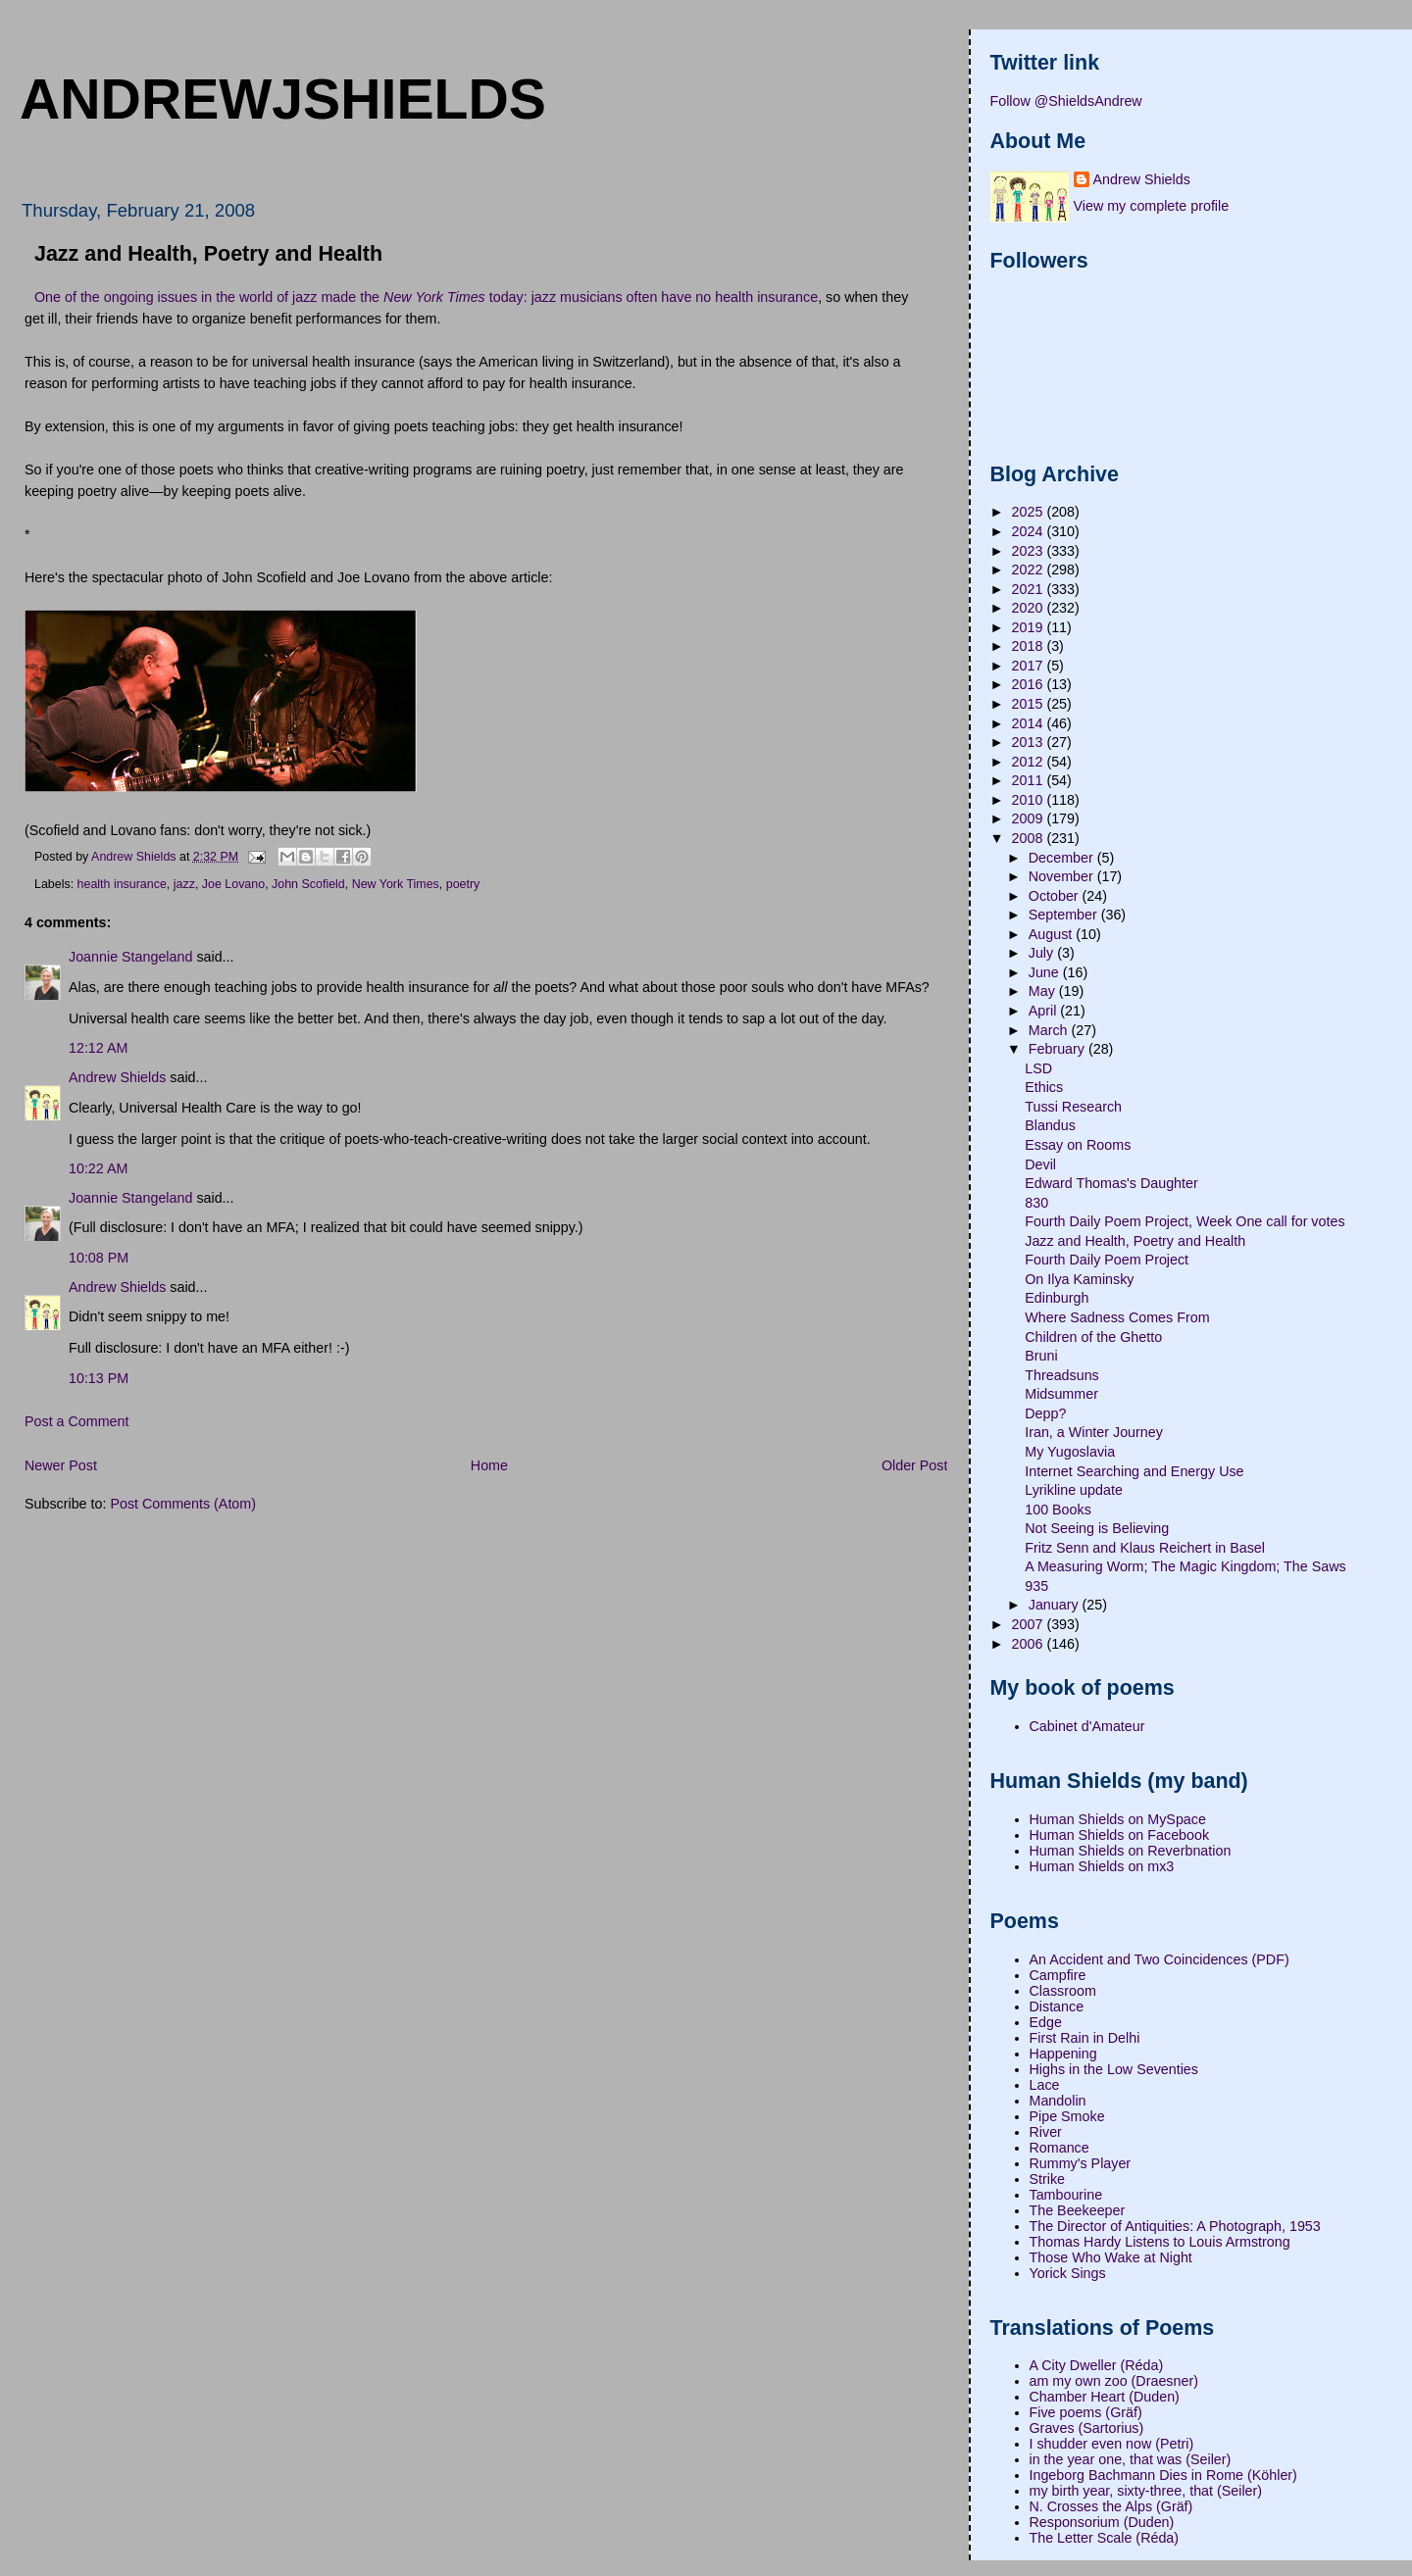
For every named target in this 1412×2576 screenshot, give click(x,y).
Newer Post (61, 1465)
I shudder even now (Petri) (1112, 2444)
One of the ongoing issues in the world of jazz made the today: (282, 297)
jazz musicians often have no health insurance (674, 297)
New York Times (395, 884)
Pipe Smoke (1067, 2116)
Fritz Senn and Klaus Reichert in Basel (1145, 1548)
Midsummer (1061, 1394)
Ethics (1044, 1087)
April (1045, 1010)
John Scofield (308, 884)
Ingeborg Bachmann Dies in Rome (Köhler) (1163, 2475)
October (1056, 896)
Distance (1057, 2006)
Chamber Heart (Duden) (1105, 2396)
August (1052, 934)
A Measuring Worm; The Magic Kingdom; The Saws (1185, 1566)
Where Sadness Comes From (1117, 1317)
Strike (1048, 2179)
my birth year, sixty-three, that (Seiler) (1146, 2491)
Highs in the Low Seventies (1114, 2069)
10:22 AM (98, 1168)
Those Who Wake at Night (1111, 2257)
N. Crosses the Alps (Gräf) (1111, 2506)
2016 (1029, 684)
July (1043, 953)
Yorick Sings (1068, 2273)
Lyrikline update (1074, 1490)
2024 (1029, 531)
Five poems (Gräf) (1086, 2412)
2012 (1029, 761)
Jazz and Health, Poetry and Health (1135, 1241)
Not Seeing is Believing (1097, 1528)
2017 (1029, 665)
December (1063, 858)
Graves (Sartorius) (1087, 2428)
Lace (1045, 2085)
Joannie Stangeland (130, 957)
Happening (1063, 2053)
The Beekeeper (1078, 2210)
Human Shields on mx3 (1102, 1866)
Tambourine (1066, 2195)
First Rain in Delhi (1085, 2038)
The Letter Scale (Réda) (1105, 2538)
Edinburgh (1056, 1298)
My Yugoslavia (1070, 1452)
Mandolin (1058, 2100)
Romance (1059, 2147)
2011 (1029, 780)
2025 (1029, 512)
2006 (1029, 1644)
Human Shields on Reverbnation (1131, 1850)
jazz (184, 884)
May (1044, 991)
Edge (1046, 2022)
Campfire (1058, 1975)
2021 (1029, 589)
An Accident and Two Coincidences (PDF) (1159, 1959)
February (1058, 1049)
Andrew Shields (117, 1077)
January (1056, 1604)
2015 (1029, 704)
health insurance (122, 884)
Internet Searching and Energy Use (1134, 1471)
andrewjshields (283, 99)
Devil (1040, 1164)
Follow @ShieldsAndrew (1066, 101)
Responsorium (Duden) (1102, 2522)
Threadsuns (1062, 1375)
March (1050, 1030)
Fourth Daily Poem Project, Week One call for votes (1184, 1221)
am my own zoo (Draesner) (1114, 2381)
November (1063, 876)
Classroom (1063, 1991)
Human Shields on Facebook (1120, 1835)
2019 (1029, 627)
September (1065, 914)
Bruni (1041, 1355)
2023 (1029, 551)
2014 (1029, 723)
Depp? (1045, 1413)
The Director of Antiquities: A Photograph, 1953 (1175, 2226)
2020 (1029, 608)
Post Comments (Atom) (183, 1503)
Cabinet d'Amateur (1087, 1726)
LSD (1038, 1068)
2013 (1029, 742)
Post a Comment (76, 1421)
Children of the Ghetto (1093, 1337)
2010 (1029, 800)
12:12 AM (98, 1048)
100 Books (1058, 1509)
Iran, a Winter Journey (1094, 1432)
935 (1036, 1586)
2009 (1029, 818)
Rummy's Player (1081, 2163)
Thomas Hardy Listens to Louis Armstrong (1160, 2242)
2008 (1029, 838)
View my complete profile (1152, 206)
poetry (463, 884)
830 (1036, 1203)
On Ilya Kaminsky (1079, 1279)
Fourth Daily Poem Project (1106, 1259)
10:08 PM (98, 1257)
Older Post (915, 1465)
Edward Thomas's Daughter (1111, 1183)
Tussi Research (1073, 1107)
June (1046, 972)
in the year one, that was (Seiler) (1131, 2459)
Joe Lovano (233, 884)
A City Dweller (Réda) (1097, 2365)
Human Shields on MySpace (1118, 1819)
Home (489, 1465)
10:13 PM (98, 1378)
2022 (1029, 569)
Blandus (1050, 1125)
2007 (1029, 1624)
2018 (1029, 646)
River (1046, 2132)
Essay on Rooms (1078, 1145)
